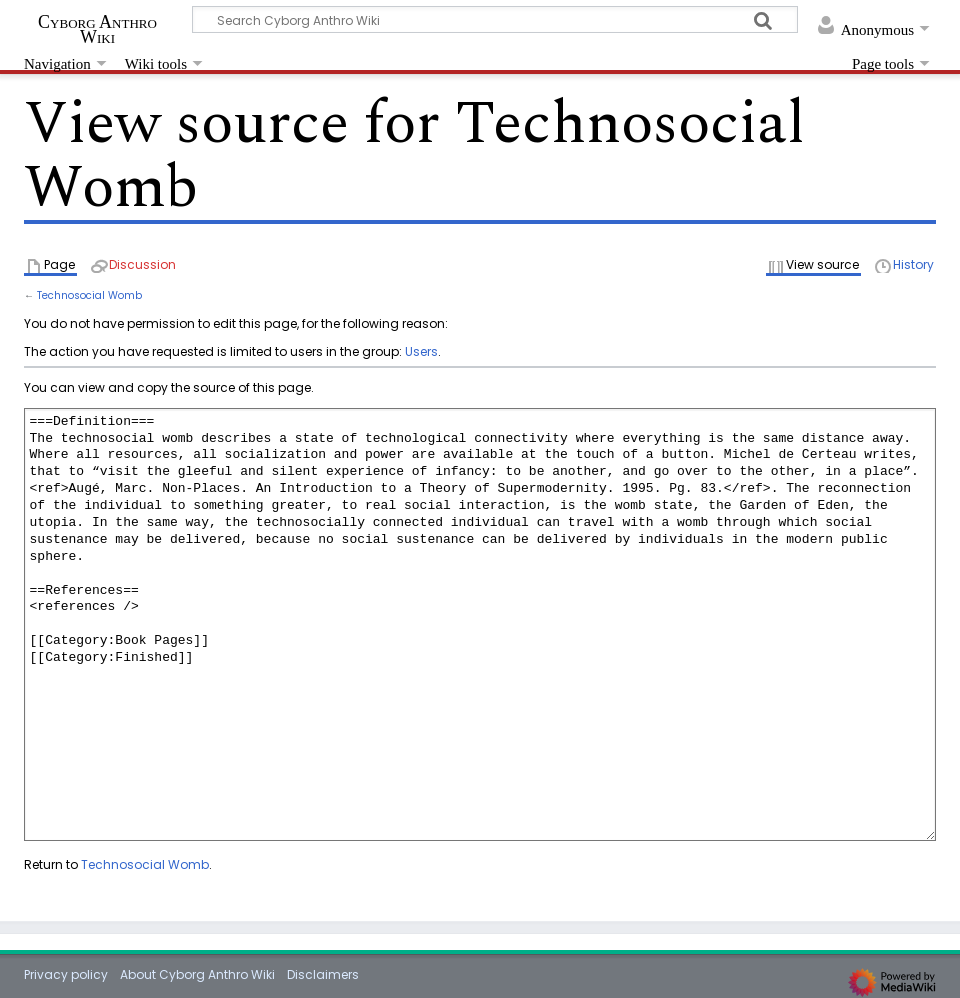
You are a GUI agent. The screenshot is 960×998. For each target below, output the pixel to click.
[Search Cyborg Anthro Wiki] (495, 19)
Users (421, 351)
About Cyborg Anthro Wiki (197, 974)
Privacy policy (66, 974)
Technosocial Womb (89, 295)
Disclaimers (323, 974)
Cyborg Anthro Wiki (97, 29)
